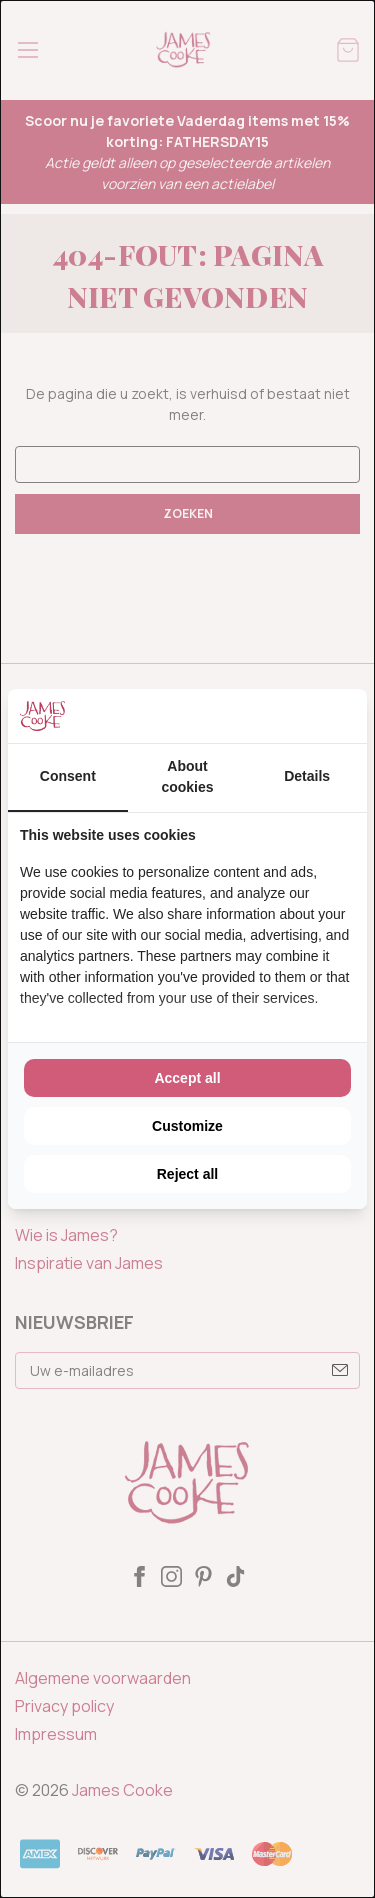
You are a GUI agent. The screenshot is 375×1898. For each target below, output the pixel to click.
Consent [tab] (68, 776)
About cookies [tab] (187, 776)
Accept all (187, 1078)
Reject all (187, 1174)
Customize (187, 1126)
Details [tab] (307, 776)
